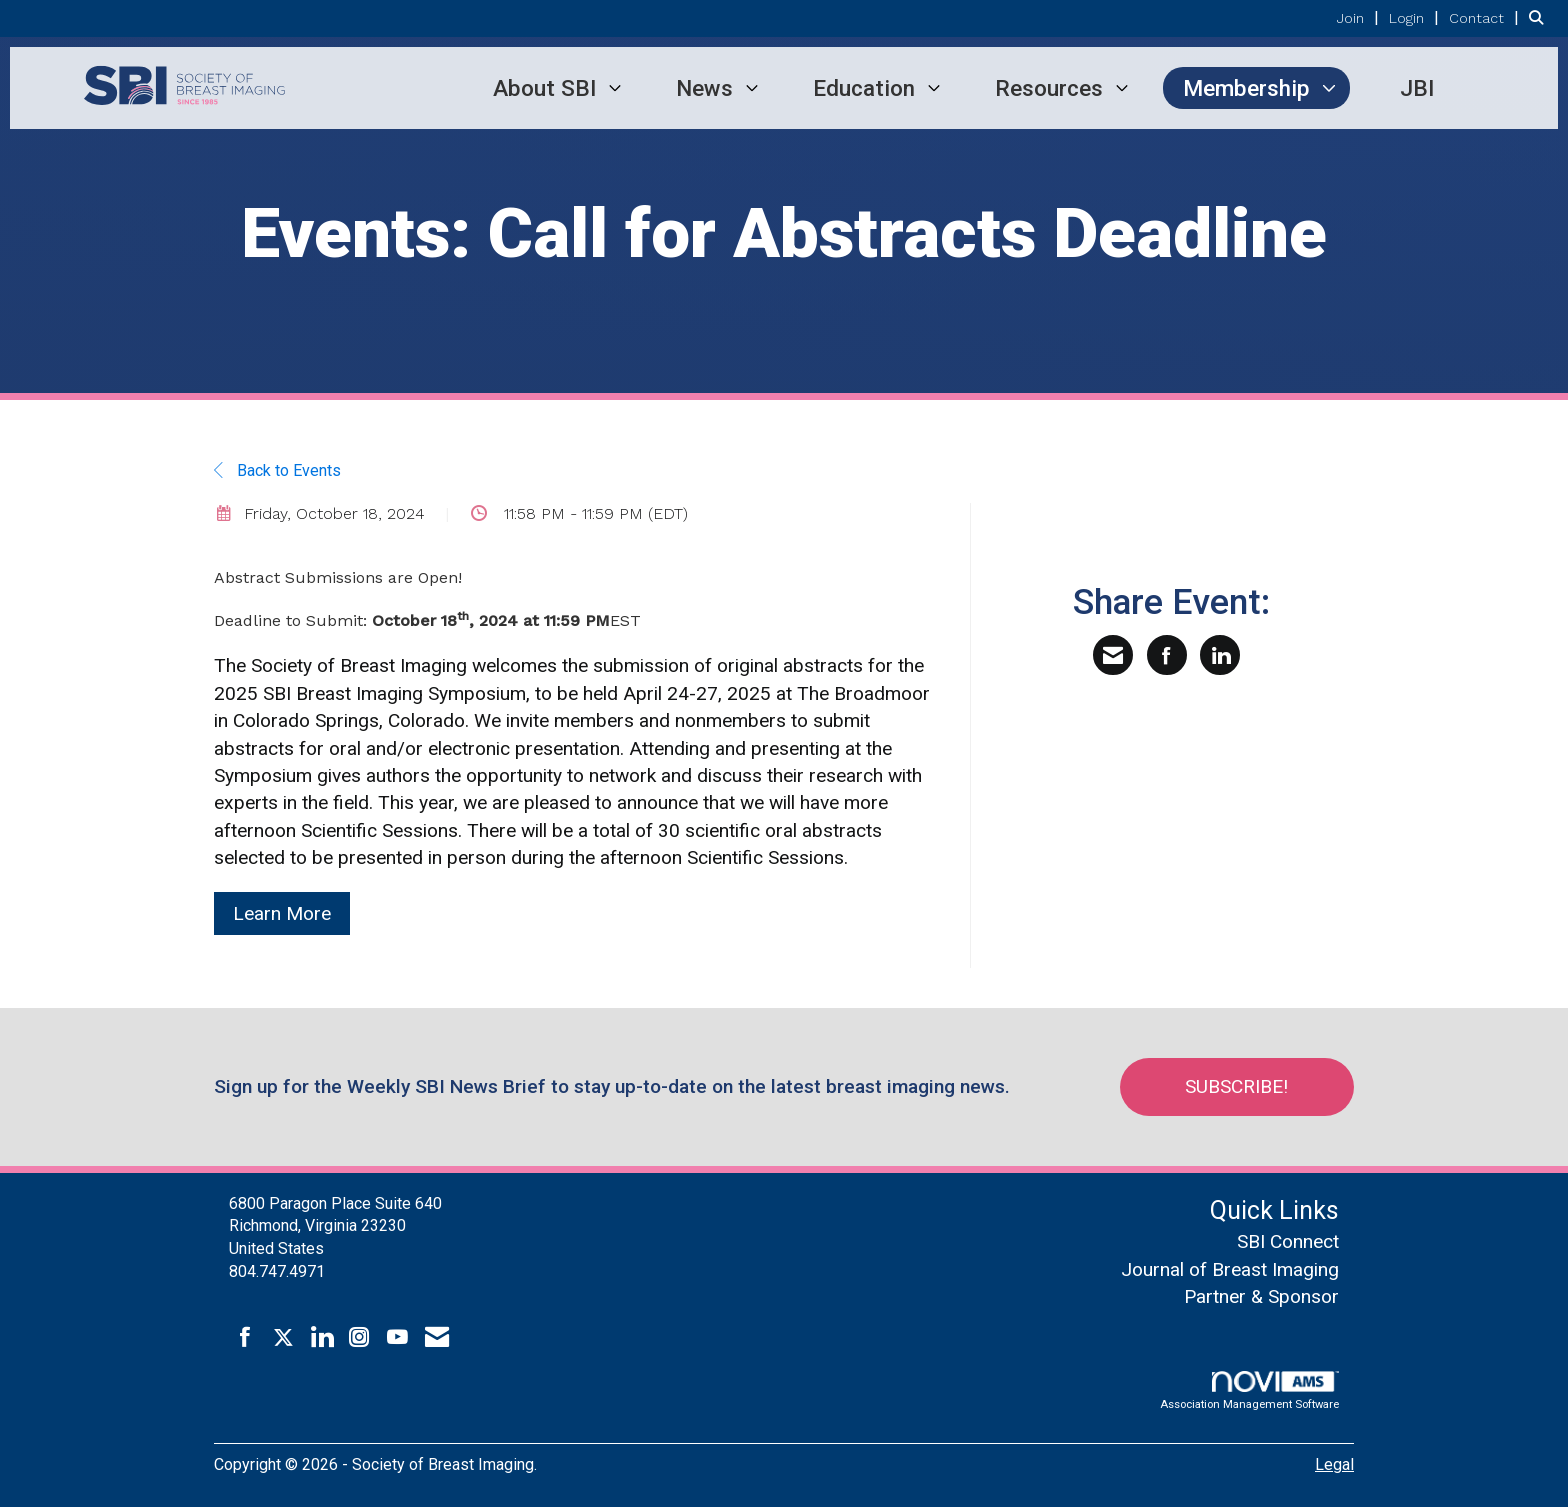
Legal (1334, 1464)
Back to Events (277, 470)
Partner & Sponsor (1261, 1296)
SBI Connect (1288, 1241)
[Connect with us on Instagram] (359, 1338)
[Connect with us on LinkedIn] (321, 1338)
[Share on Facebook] (1167, 655)
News (704, 88)
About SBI (544, 88)
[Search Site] (1541, 17)
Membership (1246, 88)
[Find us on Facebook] (245, 1338)
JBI (1417, 88)
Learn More (282, 913)
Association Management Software (1250, 1391)
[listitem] (1360, 17)
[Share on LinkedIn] (1220, 655)
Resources (1049, 88)
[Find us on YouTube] (397, 1338)
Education (864, 88)
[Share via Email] (1113, 655)
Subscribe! (1240, 1086)
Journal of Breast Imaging (1230, 1269)
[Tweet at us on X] (283, 1338)
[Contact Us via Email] (437, 1338)
